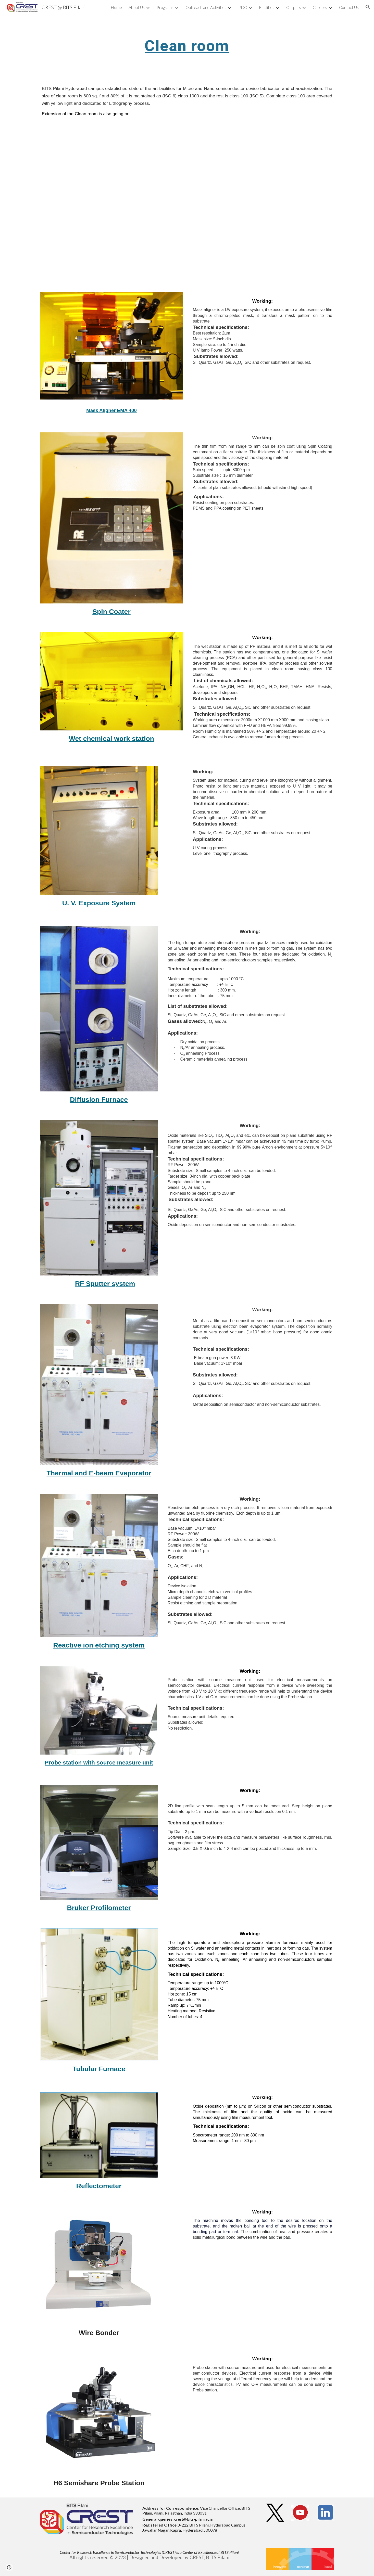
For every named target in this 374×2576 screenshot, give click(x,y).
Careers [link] (320, 7)
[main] (187, 45)
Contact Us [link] (349, 7)
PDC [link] (242, 7)
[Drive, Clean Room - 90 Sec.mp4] (187, 206)
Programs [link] (165, 7)
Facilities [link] (266, 7)
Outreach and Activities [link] (205, 7)
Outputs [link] (293, 7)
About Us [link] (137, 7)
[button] (368, 7)
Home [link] (116, 7)
